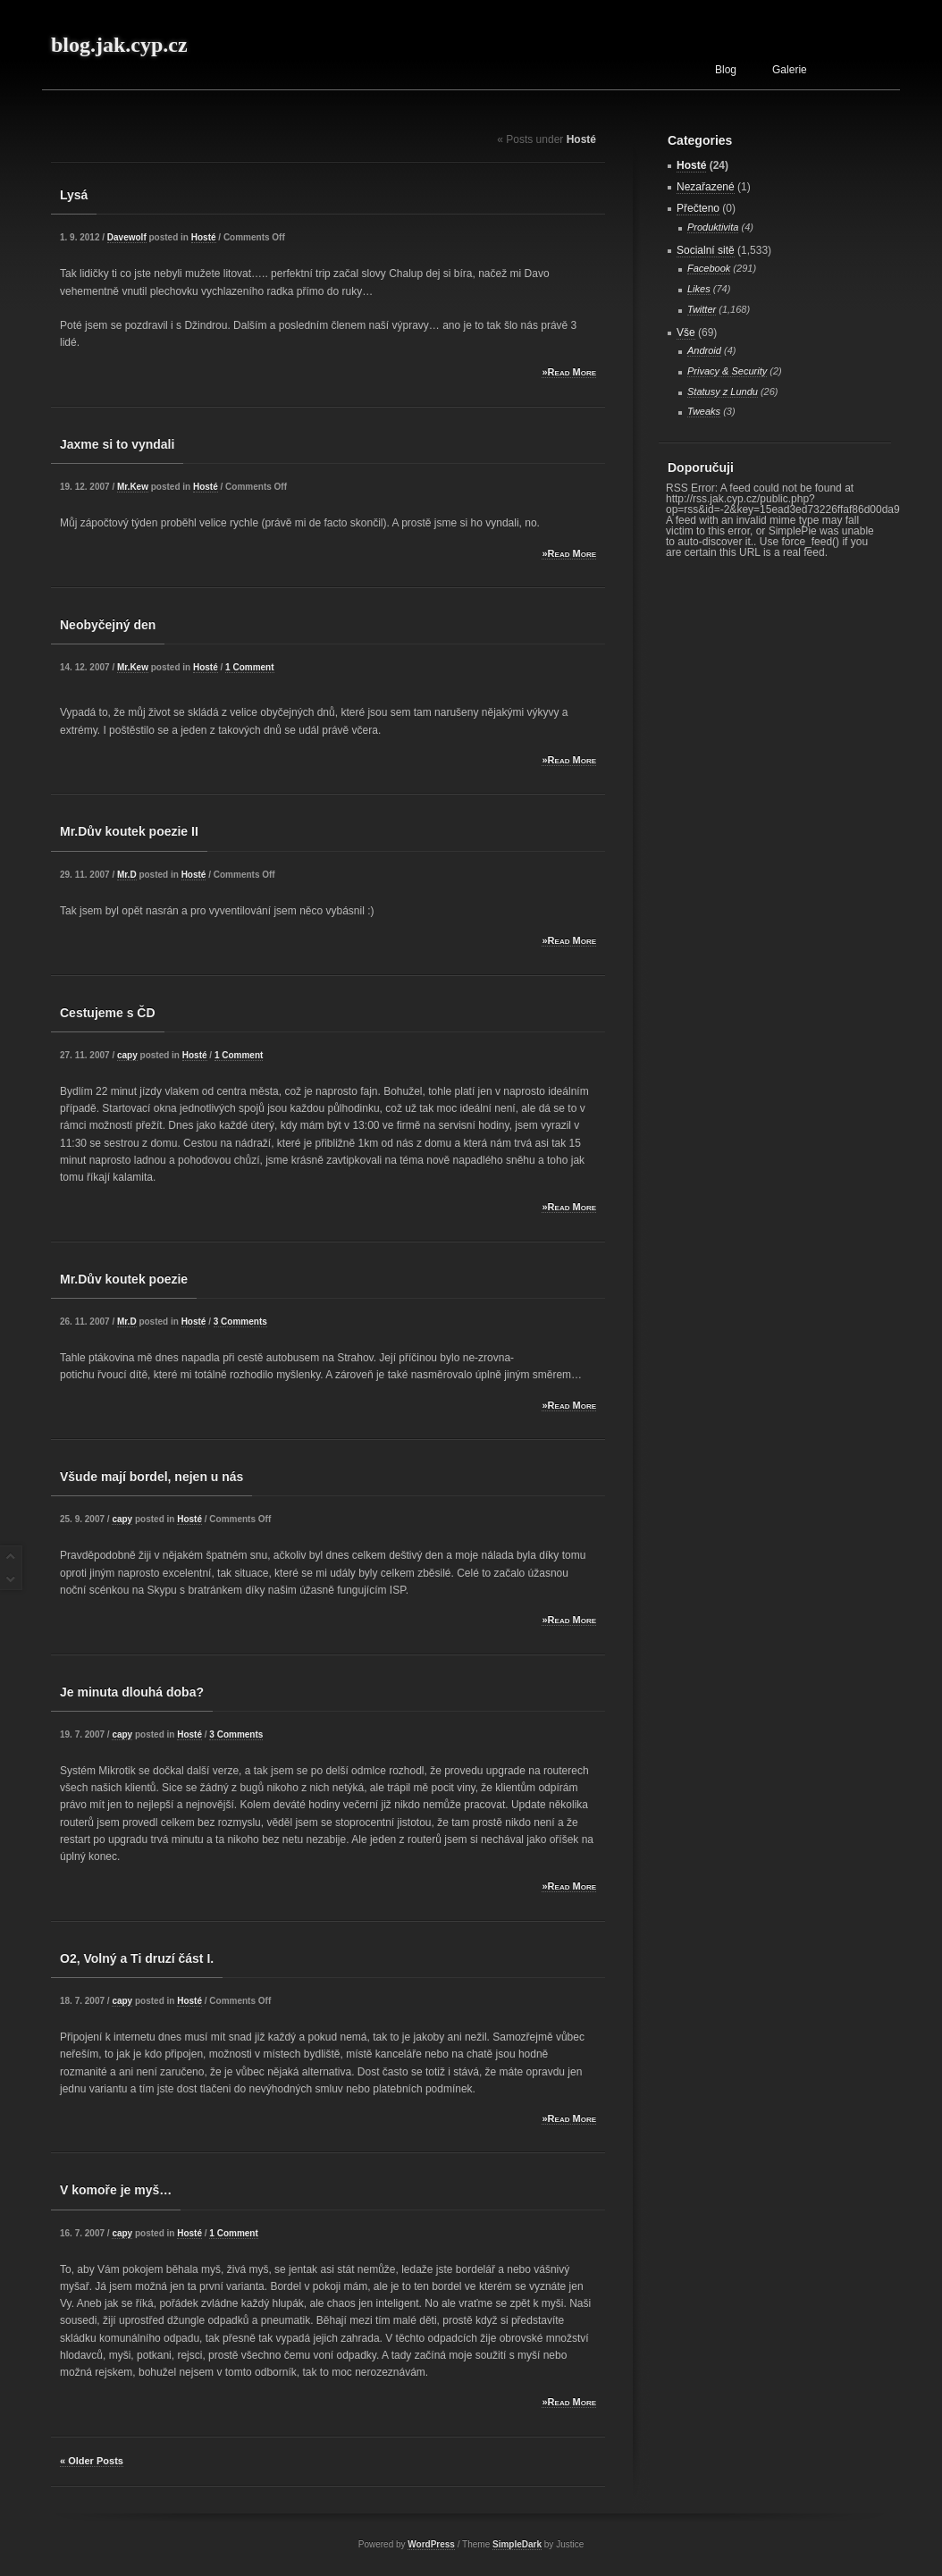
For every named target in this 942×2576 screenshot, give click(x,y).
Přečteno (698, 208)
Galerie (789, 69)
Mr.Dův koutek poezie (124, 1279)
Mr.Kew (132, 487)
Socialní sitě (706, 250)
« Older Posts (91, 2460)
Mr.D (127, 875)
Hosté (203, 237)
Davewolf (127, 237)
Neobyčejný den (108, 625)
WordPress (431, 2544)
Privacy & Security (727, 371)
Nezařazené (706, 187)
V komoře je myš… (116, 2190)
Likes (699, 288)
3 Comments (240, 1321)
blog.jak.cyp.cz (119, 44)
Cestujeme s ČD (108, 1013)
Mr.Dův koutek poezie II (129, 831)
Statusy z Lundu (722, 391)
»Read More (569, 371)
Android (704, 350)
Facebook (708, 268)
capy (127, 1055)
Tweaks (703, 411)
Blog (725, 69)
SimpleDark (517, 2544)
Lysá (74, 195)
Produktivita (712, 227)
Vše (686, 332)
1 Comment (249, 667)
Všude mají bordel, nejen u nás (151, 1476)
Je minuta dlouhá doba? (132, 1692)
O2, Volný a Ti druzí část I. (137, 1958)
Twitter (701, 309)
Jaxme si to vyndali (117, 444)
